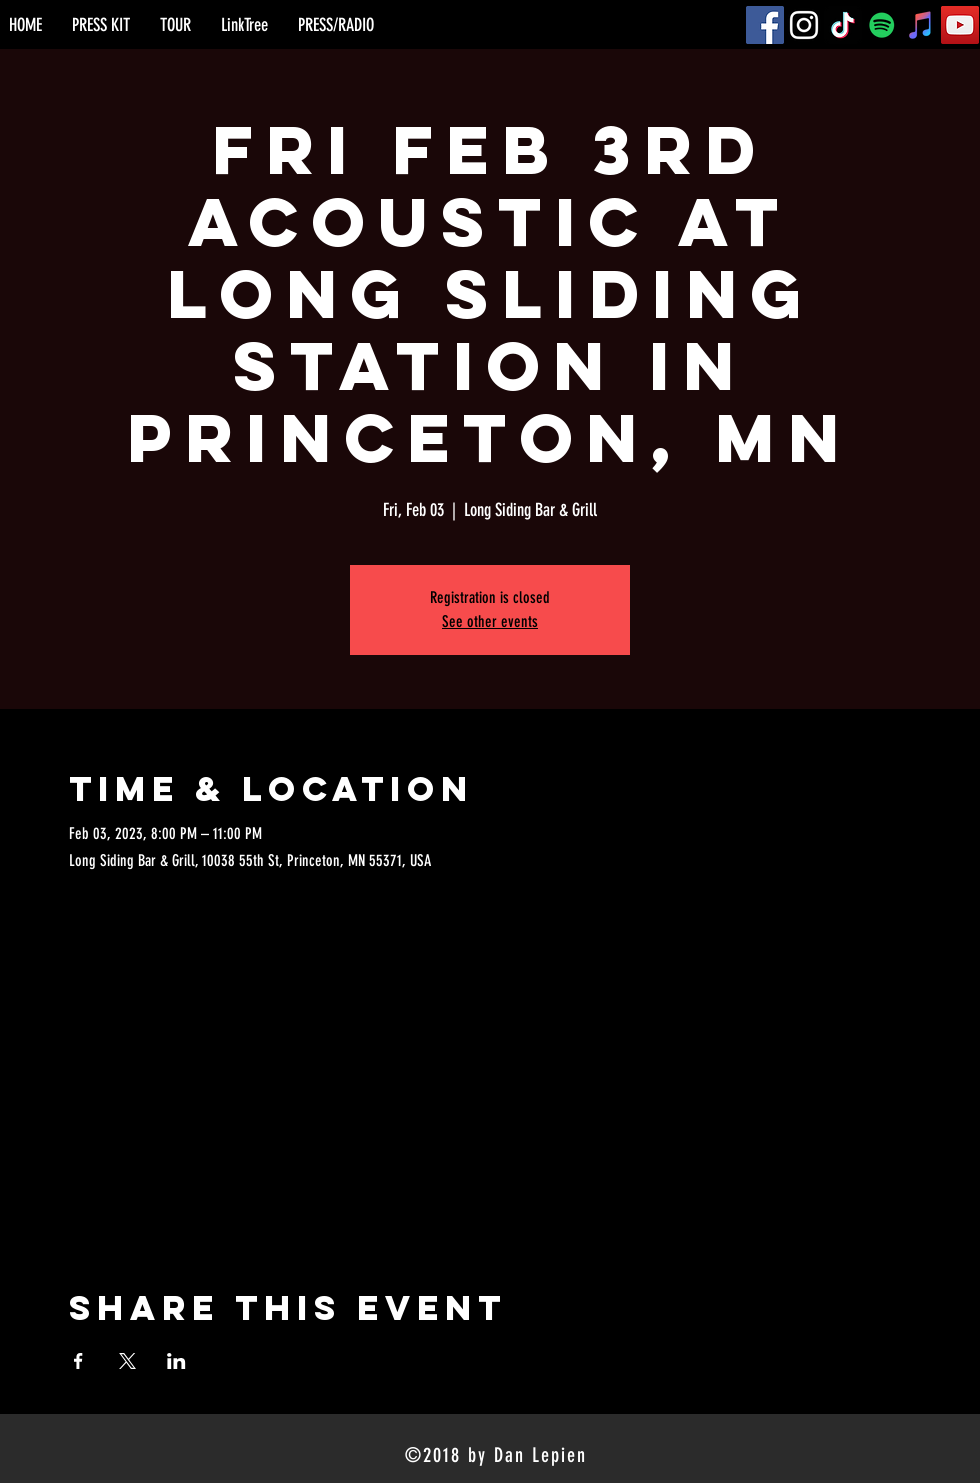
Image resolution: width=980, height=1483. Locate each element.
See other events (490, 621)
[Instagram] (804, 25)
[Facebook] (765, 25)
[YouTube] (960, 25)
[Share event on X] (127, 1361)
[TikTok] (843, 25)
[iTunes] (921, 25)
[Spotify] (882, 25)
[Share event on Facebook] (78, 1361)
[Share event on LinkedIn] (176, 1361)
